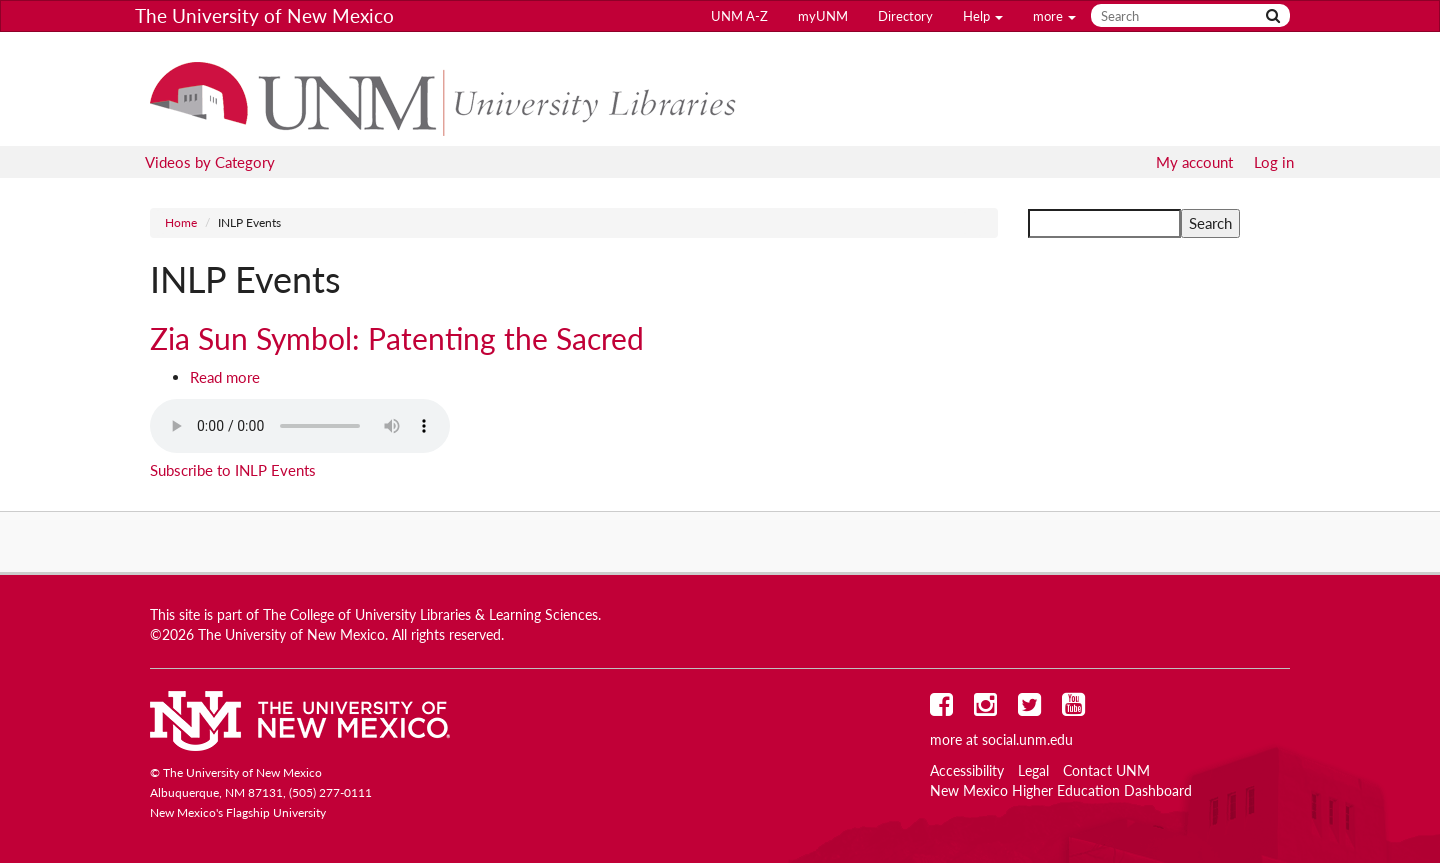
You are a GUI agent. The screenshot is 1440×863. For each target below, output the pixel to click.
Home (181, 222)
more (1054, 16)
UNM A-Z (739, 16)
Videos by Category (210, 162)
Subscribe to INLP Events (233, 470)
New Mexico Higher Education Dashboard (1061, 791)
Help (983, 16)
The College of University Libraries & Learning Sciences (430, 615)
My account (1194, 162)
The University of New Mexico (264, 15)
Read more (225, 377)
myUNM (823, 16)
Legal (1033, 771)
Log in (1274, 162)
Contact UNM (1106, 771)
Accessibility (967, 771)
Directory (905, 16)
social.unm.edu (1027, 740)
